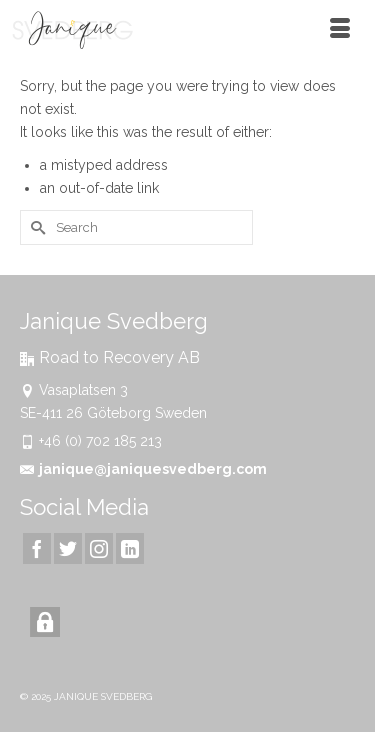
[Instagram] (99, 548)
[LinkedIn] (130, 548)
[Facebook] (37, 548)
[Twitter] (68, 548)
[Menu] (340, 30)
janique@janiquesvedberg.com (143, 469)
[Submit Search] (35, 227)
